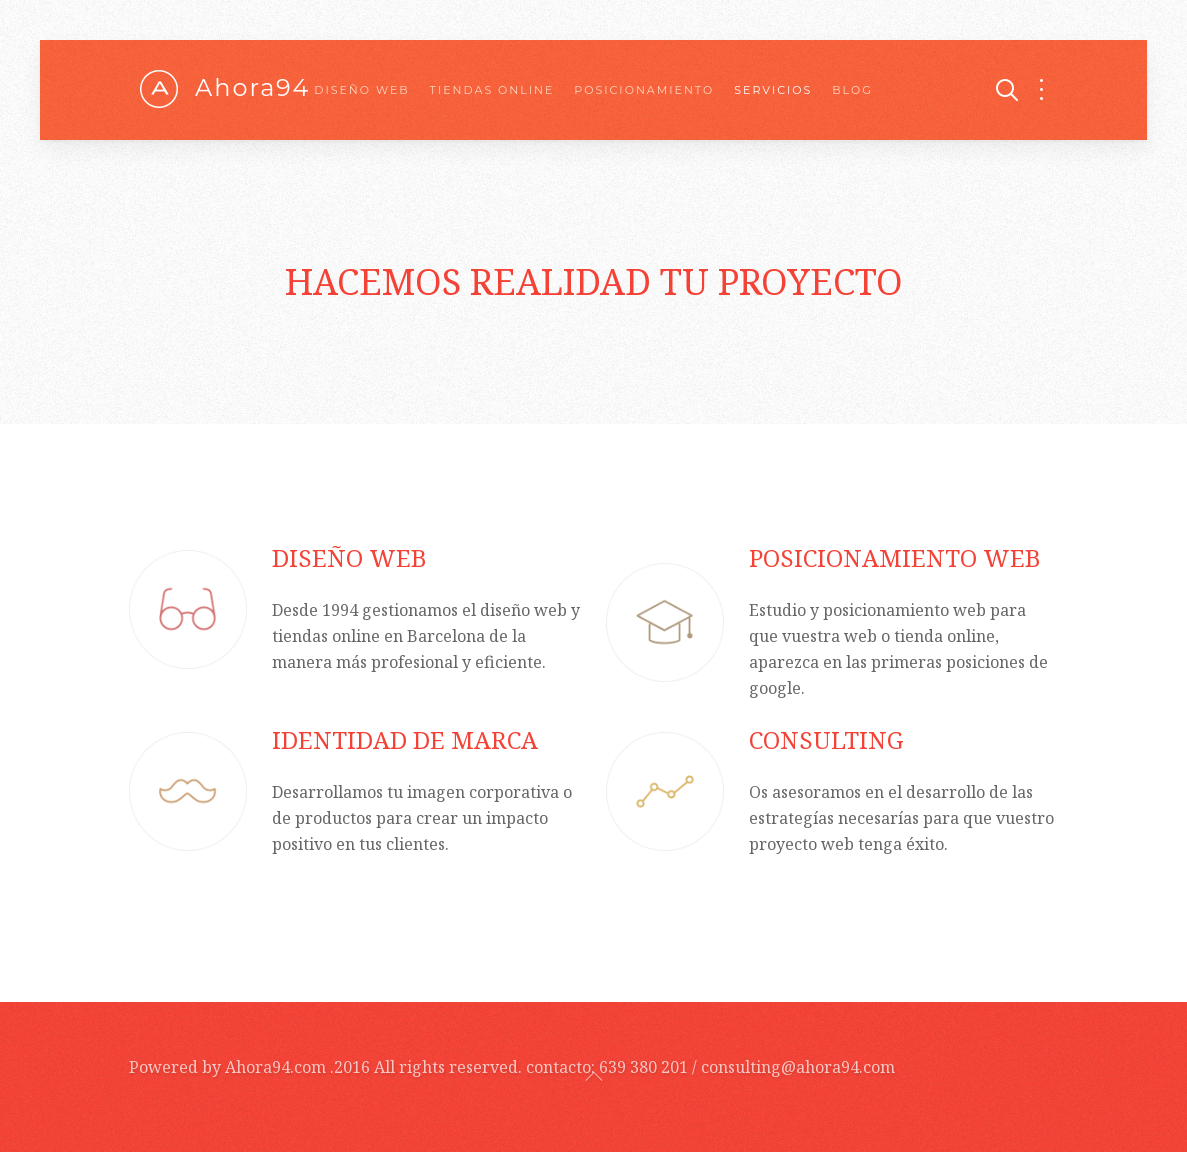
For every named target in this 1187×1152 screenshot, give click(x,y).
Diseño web (361, 90)
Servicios (773, 90)
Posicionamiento (644, 90)
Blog (852, 90)
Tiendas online (492, 90)
